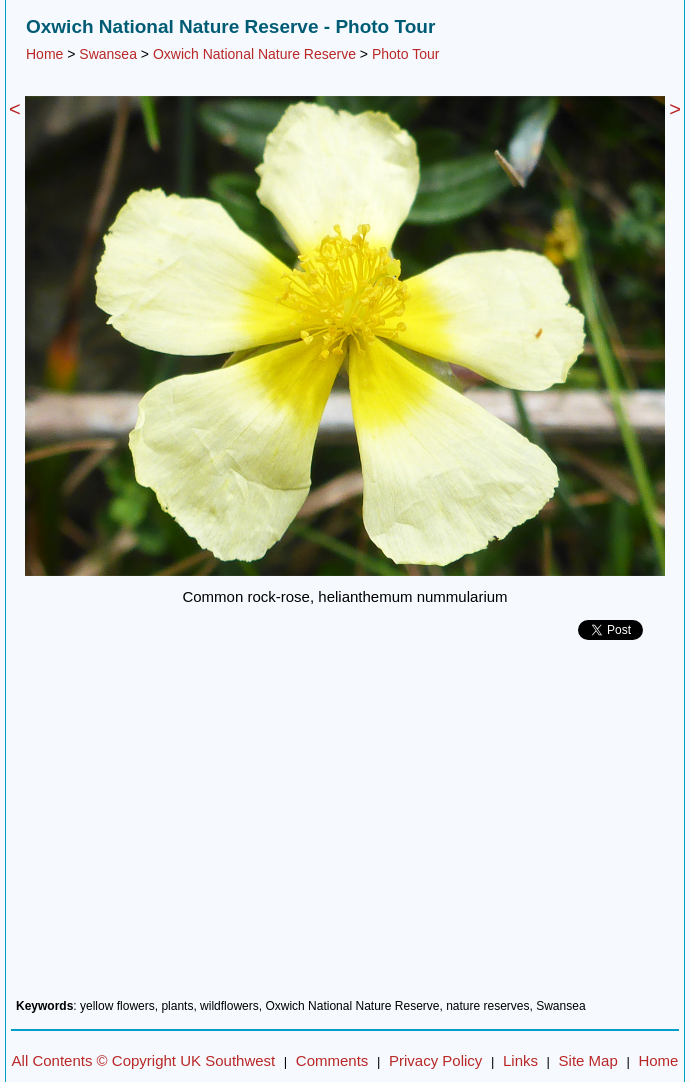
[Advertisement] (345, 827)
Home (44, 54)
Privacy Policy (435, 1060)
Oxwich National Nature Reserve (254, 54)
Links (520, 1060)
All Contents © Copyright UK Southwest (144, 1060)
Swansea (108, 54)
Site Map (588, 1060)
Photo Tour (405, 54)
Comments (332, 1060)
